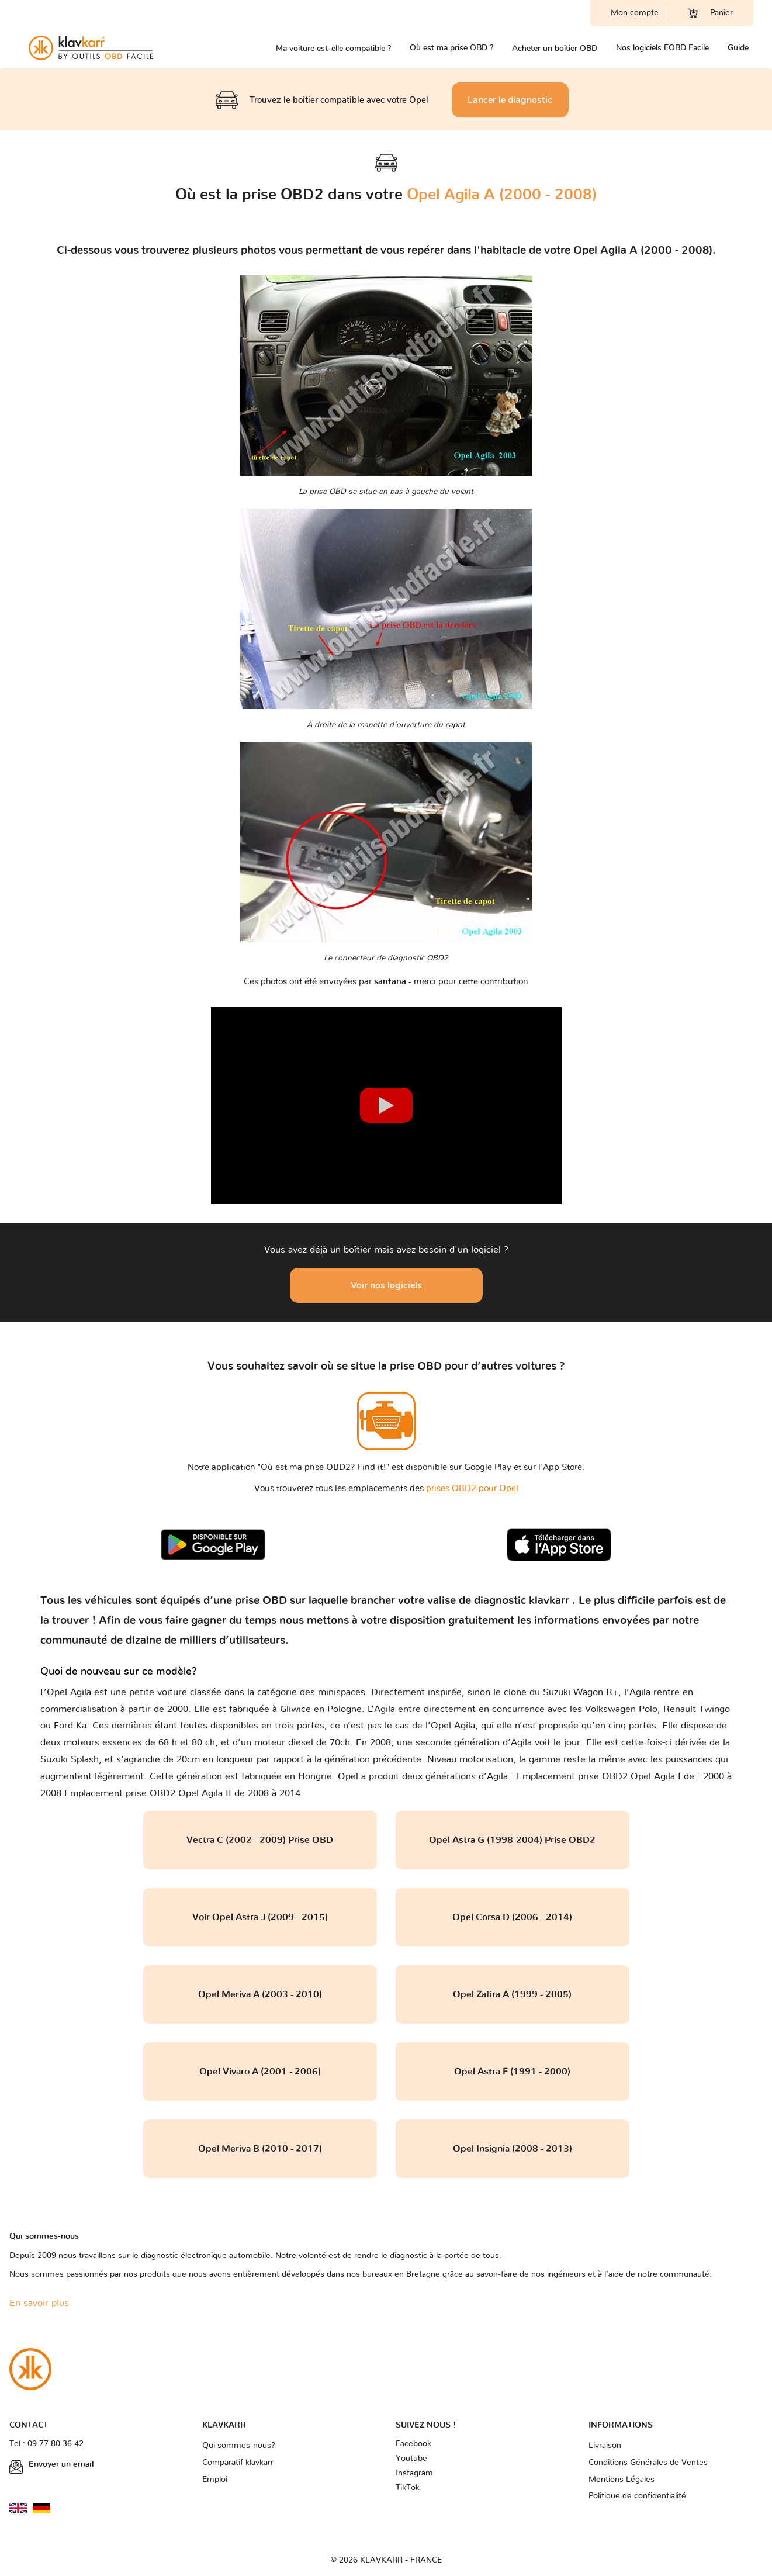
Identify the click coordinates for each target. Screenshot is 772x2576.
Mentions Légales (621, 2479)
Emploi (214, 2479)
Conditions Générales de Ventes (648, 2463)
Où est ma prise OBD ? (451, 47)
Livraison (604, 2446)
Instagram (414, 2473)
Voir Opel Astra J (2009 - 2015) (260, 1917)
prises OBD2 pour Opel (472, 1488)
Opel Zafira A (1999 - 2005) (512, 1994)
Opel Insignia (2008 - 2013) (512, 2148)
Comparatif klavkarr (238, 2463)
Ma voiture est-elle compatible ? (333, 48)
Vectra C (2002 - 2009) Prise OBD (259, 1840)
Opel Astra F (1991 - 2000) (512, 2071)
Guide (738, 47)
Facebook (413, 2444)
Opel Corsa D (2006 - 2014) (512, 1917)
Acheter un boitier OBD (554, 48)
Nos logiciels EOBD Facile (662, 47)
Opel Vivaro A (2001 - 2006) (260, 2071)
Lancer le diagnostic (510, 100)
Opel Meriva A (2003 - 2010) (260, 1994)
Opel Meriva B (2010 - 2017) (260, 2148)
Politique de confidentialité (637, 2496)
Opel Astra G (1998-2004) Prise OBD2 (512, 1840)
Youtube (411, 2458)
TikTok (408, 2488)
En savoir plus (39, 2303)
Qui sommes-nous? (238, 2446)
